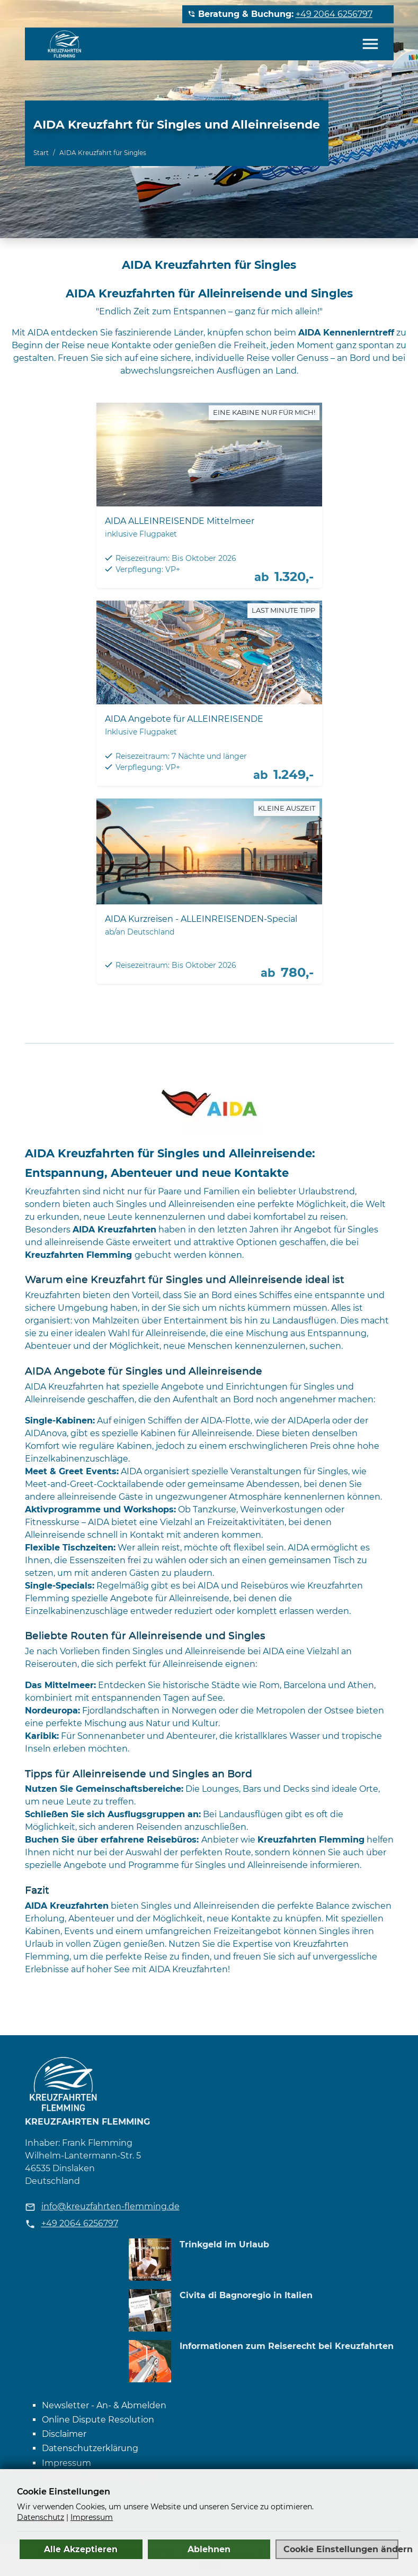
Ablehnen (209, 2549)
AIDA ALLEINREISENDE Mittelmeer (179, 521)
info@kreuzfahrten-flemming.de (110, 2206)
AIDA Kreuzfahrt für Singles (102, 153)
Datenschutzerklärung (90, 2448)
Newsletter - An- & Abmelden (104, 2405)
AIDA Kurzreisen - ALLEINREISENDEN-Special (201, 919)
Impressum (66, 2463)
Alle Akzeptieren (81, 2549)
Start (41, 153)
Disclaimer (64, 2434)
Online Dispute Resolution (98, 2420)
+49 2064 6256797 (334, 14)
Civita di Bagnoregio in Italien (246, 2295)
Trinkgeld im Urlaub (224, 2244)
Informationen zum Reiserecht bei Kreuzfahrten (287, 2346)
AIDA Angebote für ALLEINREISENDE (184, 719)
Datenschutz (40, 2517)
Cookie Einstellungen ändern (340, 2549)
